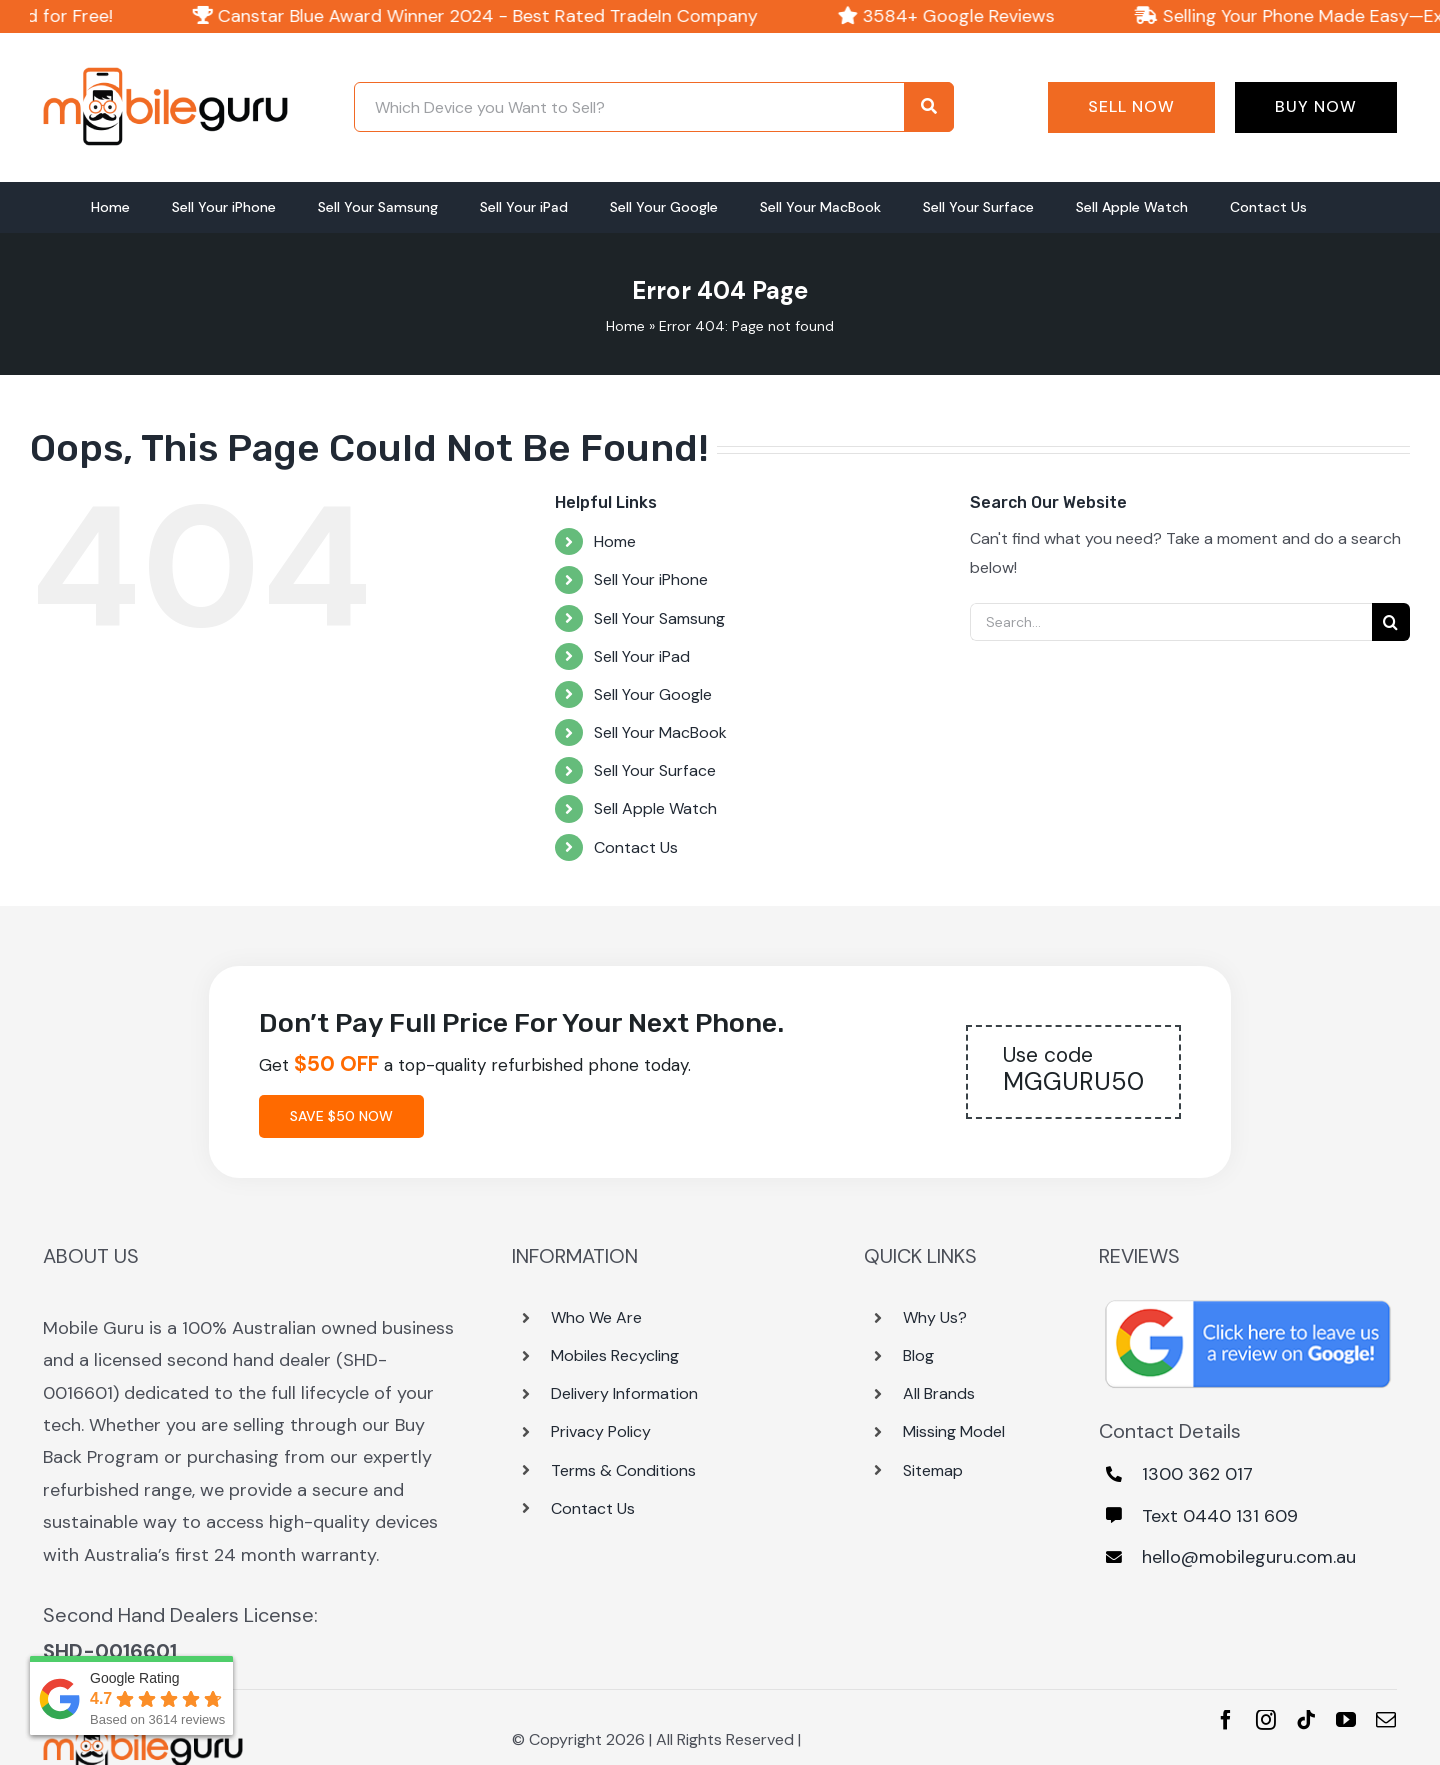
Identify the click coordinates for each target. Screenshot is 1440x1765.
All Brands (939, 1393)
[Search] (1391, 622)
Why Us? (935, 1317)
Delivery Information (624, 1393)
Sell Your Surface (655, 770)
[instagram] (1266, 1720)
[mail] (1386, 1720)
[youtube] (1346, 1720)
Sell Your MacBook (660, 732)
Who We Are (596, 1317)
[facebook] (1226, 1720)
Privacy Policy (601, 1431)
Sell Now (1131, 106)
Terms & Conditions (623, 1470)
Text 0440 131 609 (1220, 1516)
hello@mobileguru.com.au (1249, 1557)
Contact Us (636, 847)
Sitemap (933, 1470)
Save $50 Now (341, 1116)
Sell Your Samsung (659, 618)
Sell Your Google (653, 694)
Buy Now (1316, 106)
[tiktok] (1306, 1720)
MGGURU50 (1073, 1069)
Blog (918, 1355)
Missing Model (954, 1431)
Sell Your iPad (642, 656)
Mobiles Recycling (615, 1355)
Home (625, 326)
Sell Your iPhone (651, 579)
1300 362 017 (1197, 1474)
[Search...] (1171, 622)
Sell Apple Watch (655, 808)
